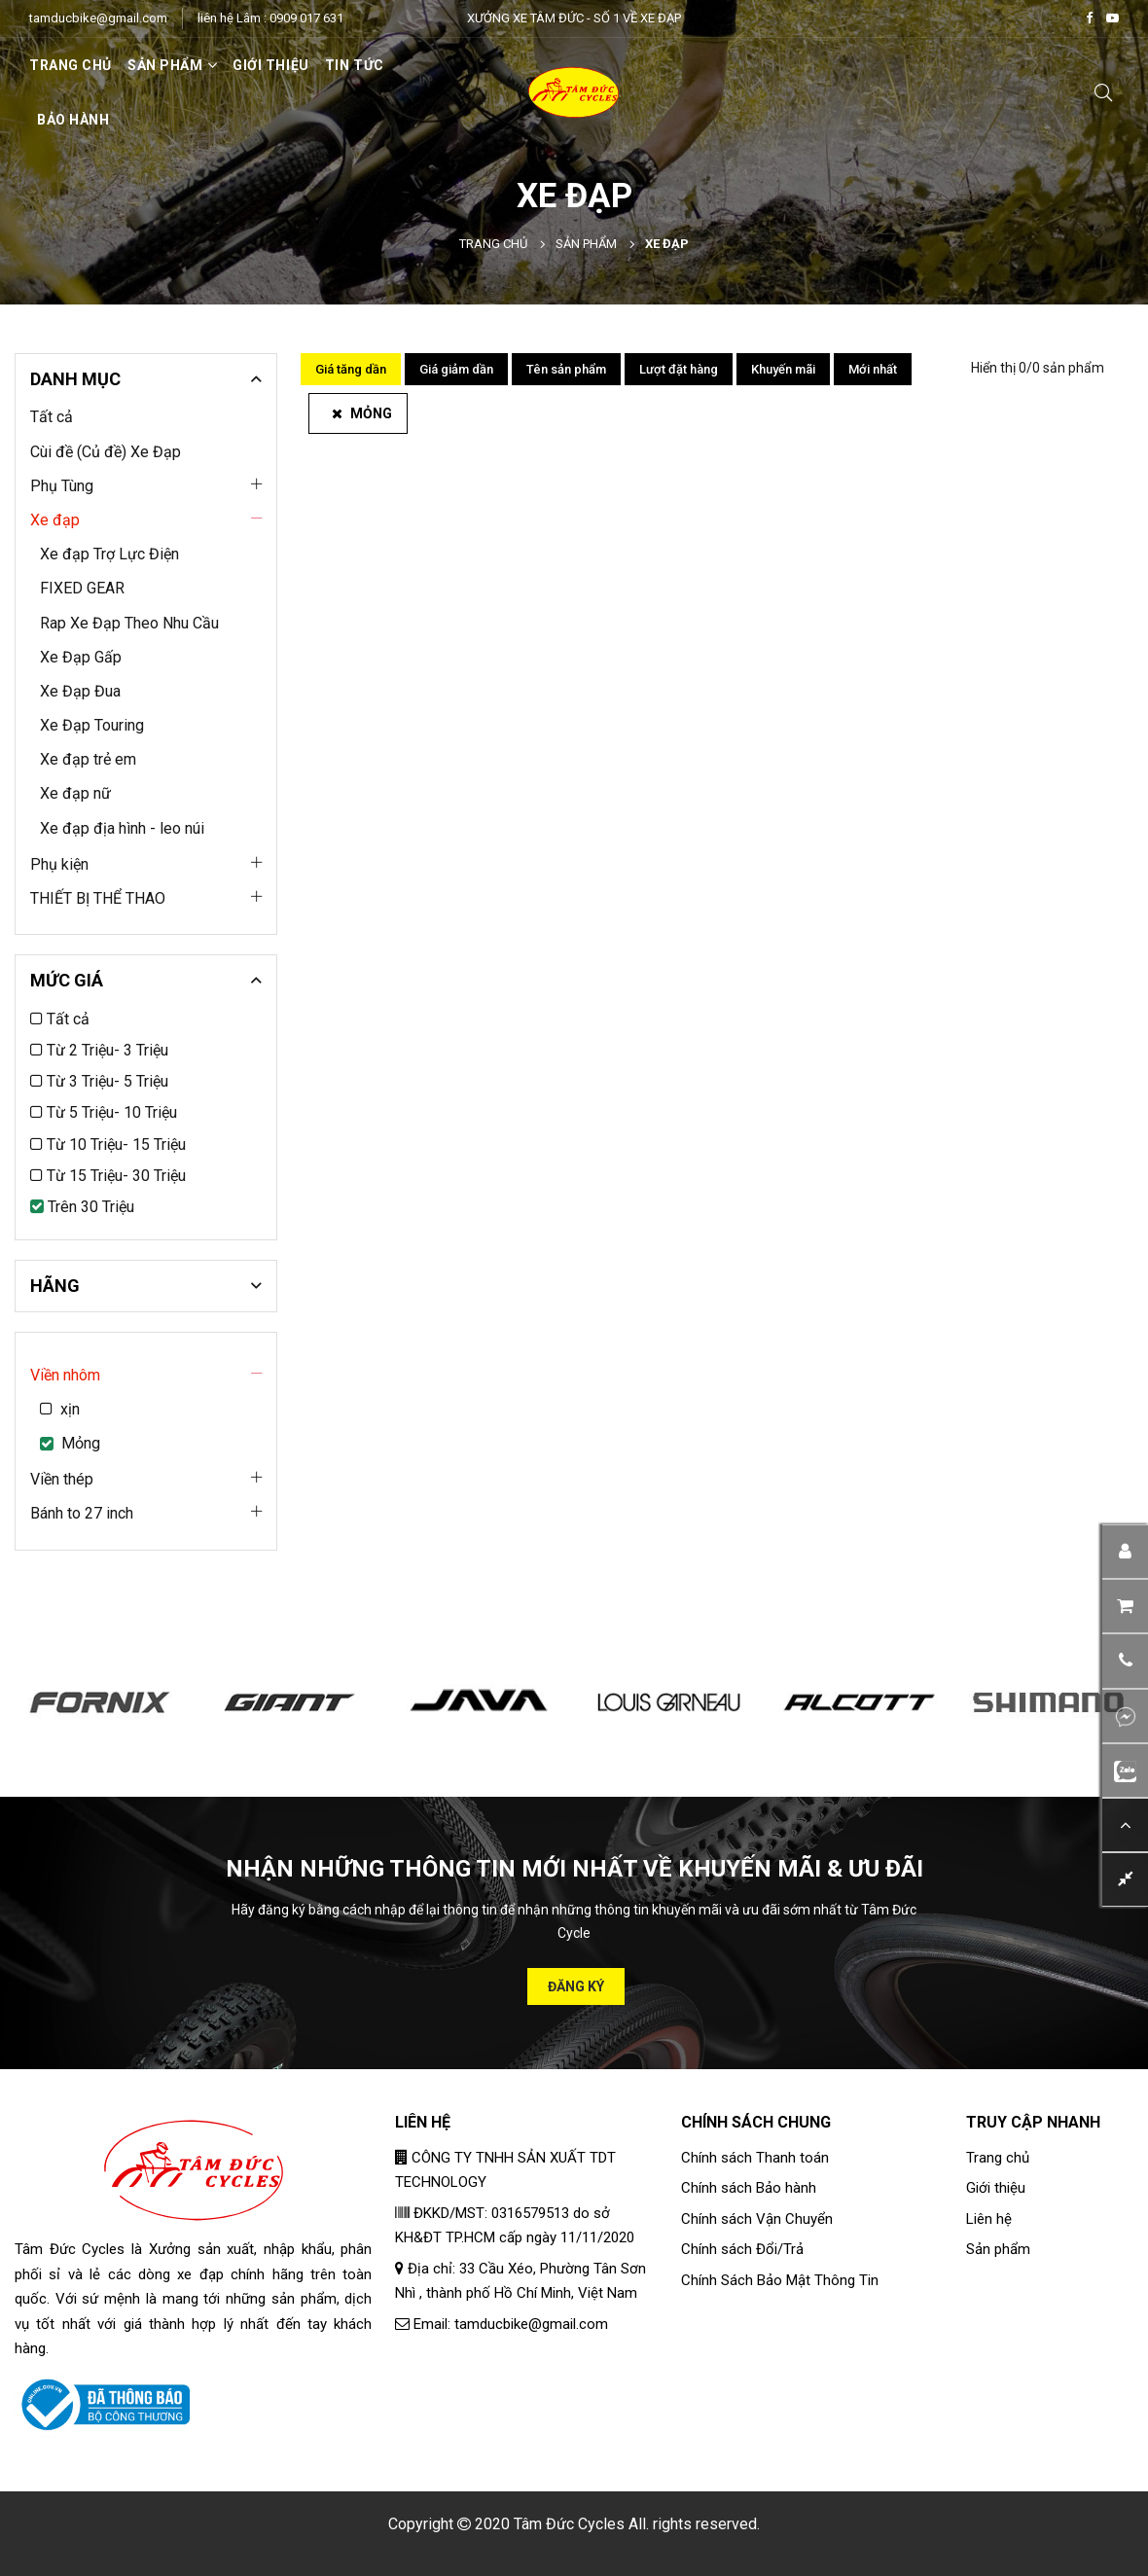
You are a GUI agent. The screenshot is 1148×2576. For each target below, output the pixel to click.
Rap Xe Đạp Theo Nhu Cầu (129, 623)
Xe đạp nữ (75, 793)
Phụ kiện (59, 864)
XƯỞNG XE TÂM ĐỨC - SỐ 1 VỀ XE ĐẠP (574, 18)
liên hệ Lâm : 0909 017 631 (270, 18)
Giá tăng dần (350, 369)
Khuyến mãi (783, 369)
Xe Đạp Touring (92, 725)
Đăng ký (576, 1986)
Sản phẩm (586, 243)
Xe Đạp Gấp (81, 657)
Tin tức (354, 65)
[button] (1125, 1659)
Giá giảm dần (456, 369)
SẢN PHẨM (172, 65)
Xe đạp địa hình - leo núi (122, 828)
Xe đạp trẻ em (88, 759)
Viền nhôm (65, 1375)
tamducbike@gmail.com (98, 18)
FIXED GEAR (82, 588)
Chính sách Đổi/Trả (742, 2249)
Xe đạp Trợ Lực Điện (109, 554)
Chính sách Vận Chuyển (757, 2219)
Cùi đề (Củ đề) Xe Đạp (105, 452)
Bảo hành (73, 119)
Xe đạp (55, 520)
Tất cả (51, 417)
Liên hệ (989, 2219)
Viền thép (61, 1479)
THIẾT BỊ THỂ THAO (97, 898)
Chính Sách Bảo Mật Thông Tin (780, 2280)
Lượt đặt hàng (678, 369)
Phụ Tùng (61, 486)
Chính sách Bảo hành (748, 2188)
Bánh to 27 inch (81, 1513)
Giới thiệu (271, 65)
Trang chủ (70, 65)
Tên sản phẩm (566, 369)
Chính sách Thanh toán (755, 2157)
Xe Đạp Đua (80, 691)
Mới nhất (872, 369)
